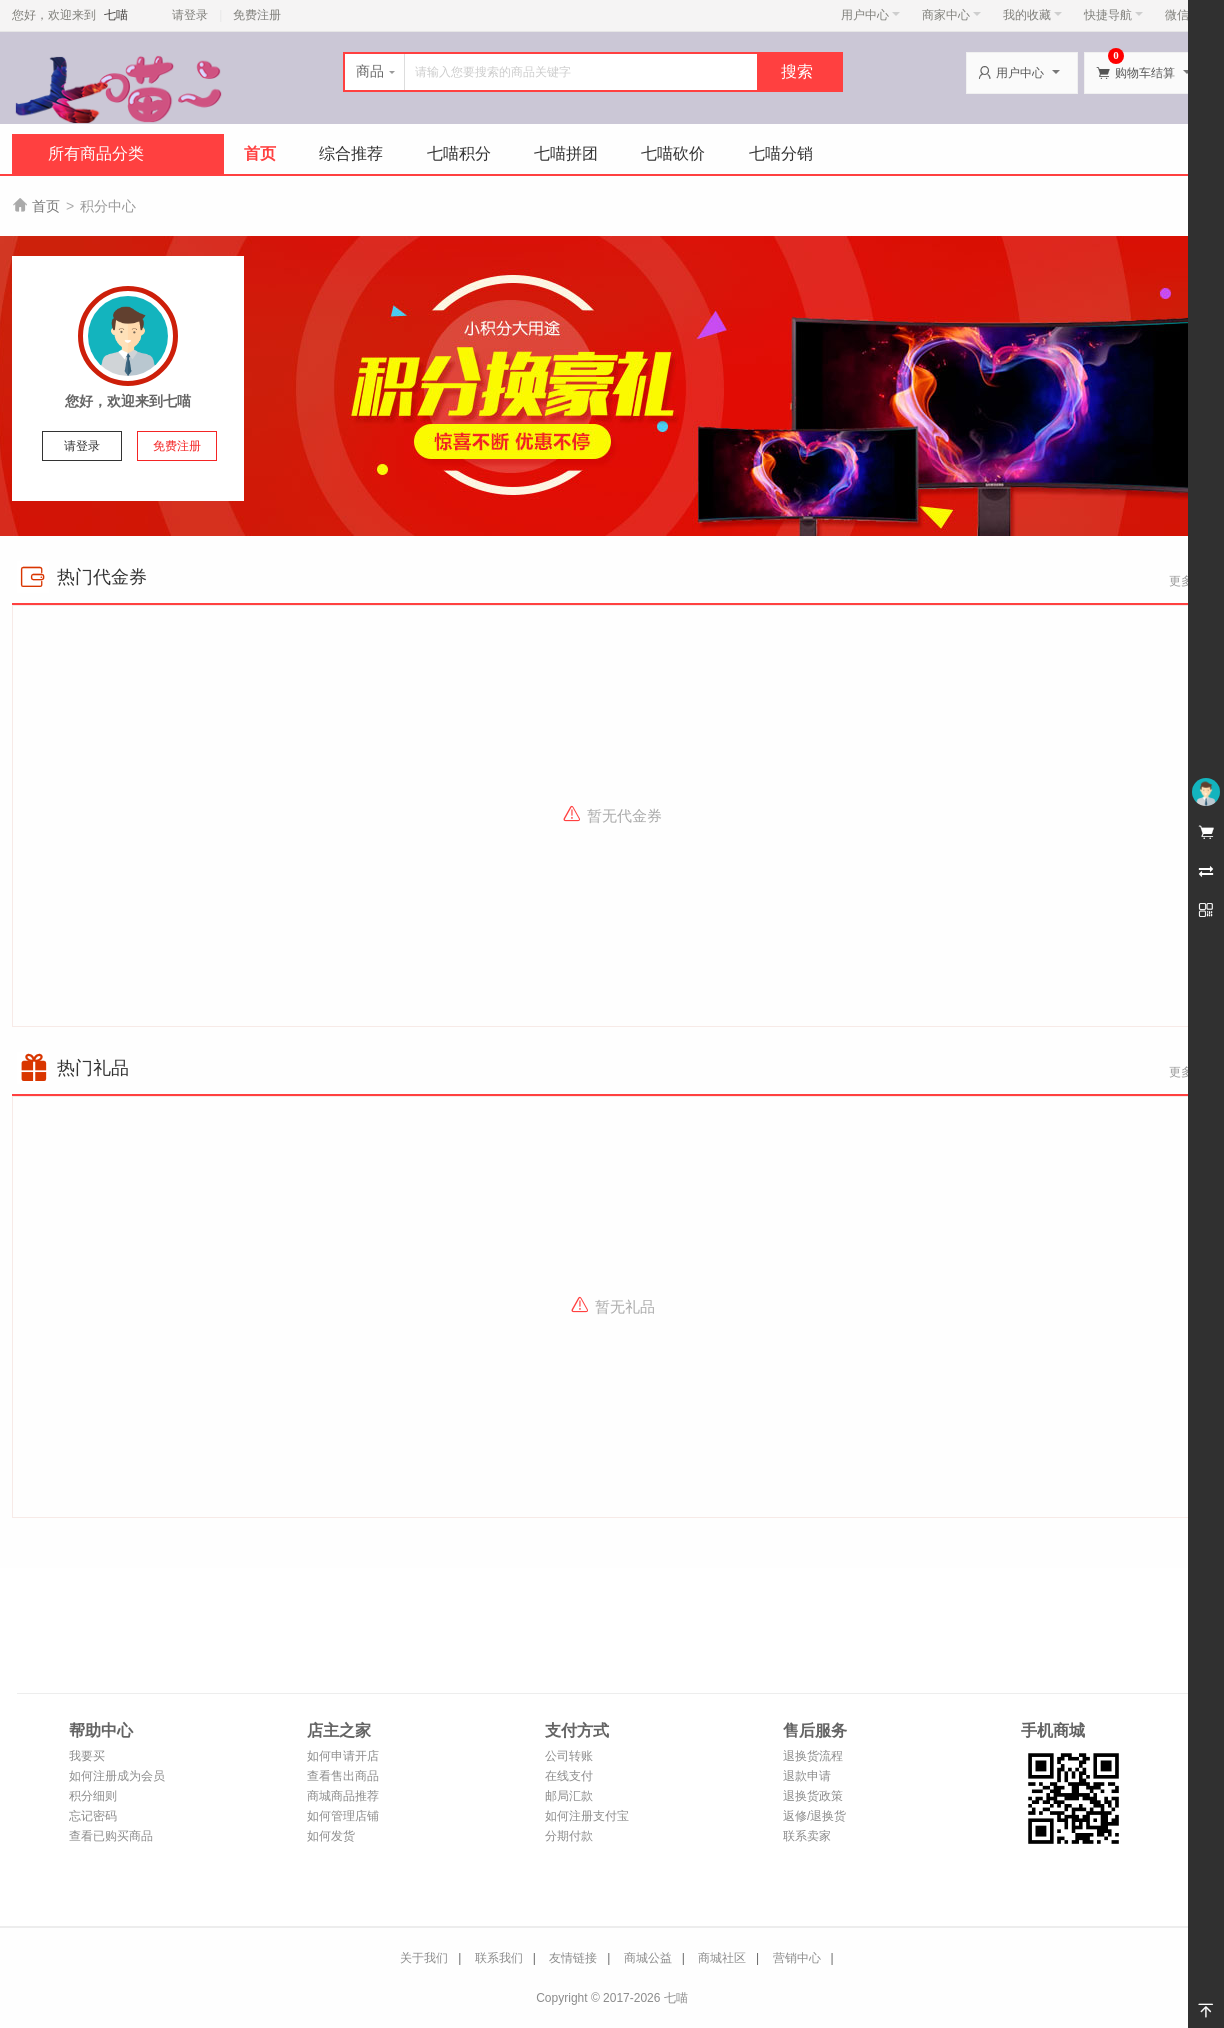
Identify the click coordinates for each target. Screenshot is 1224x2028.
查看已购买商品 (111, 1836)
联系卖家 (807, 1836)
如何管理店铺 (343, 1816)
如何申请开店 (343, 1756)
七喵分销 (781, 153)
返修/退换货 (814, 1816)
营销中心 (797, 1958)
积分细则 (93, 1796)
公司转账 (569, 1756)
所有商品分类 (96, 153)
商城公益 (648, 1958)
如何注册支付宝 (587, 1816)
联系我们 (499, 1958)
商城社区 (722, 1958)
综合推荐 (351, 153)
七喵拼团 (566, 153)
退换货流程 (813, 1756)
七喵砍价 (673, 153)
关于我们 (424, 1958)
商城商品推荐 (343, 1796)
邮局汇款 (569, 1796)
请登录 (190, 15)
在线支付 (569, 1776)
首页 (260, 153)
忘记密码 (93, 1816)
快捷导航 (1113, 15)
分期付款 (569, 1836)
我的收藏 (1032, 15)
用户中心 (870, 15)
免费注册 (257, 15)
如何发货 (331, 1836)
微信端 (1183, 15)
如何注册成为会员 (117, 1776)
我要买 (87, 1756)
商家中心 (951, 15)
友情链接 (573, 1958)
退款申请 (807, 1776)
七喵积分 (459, 153)
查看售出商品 (343, 1776)
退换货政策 (813, 1796)
